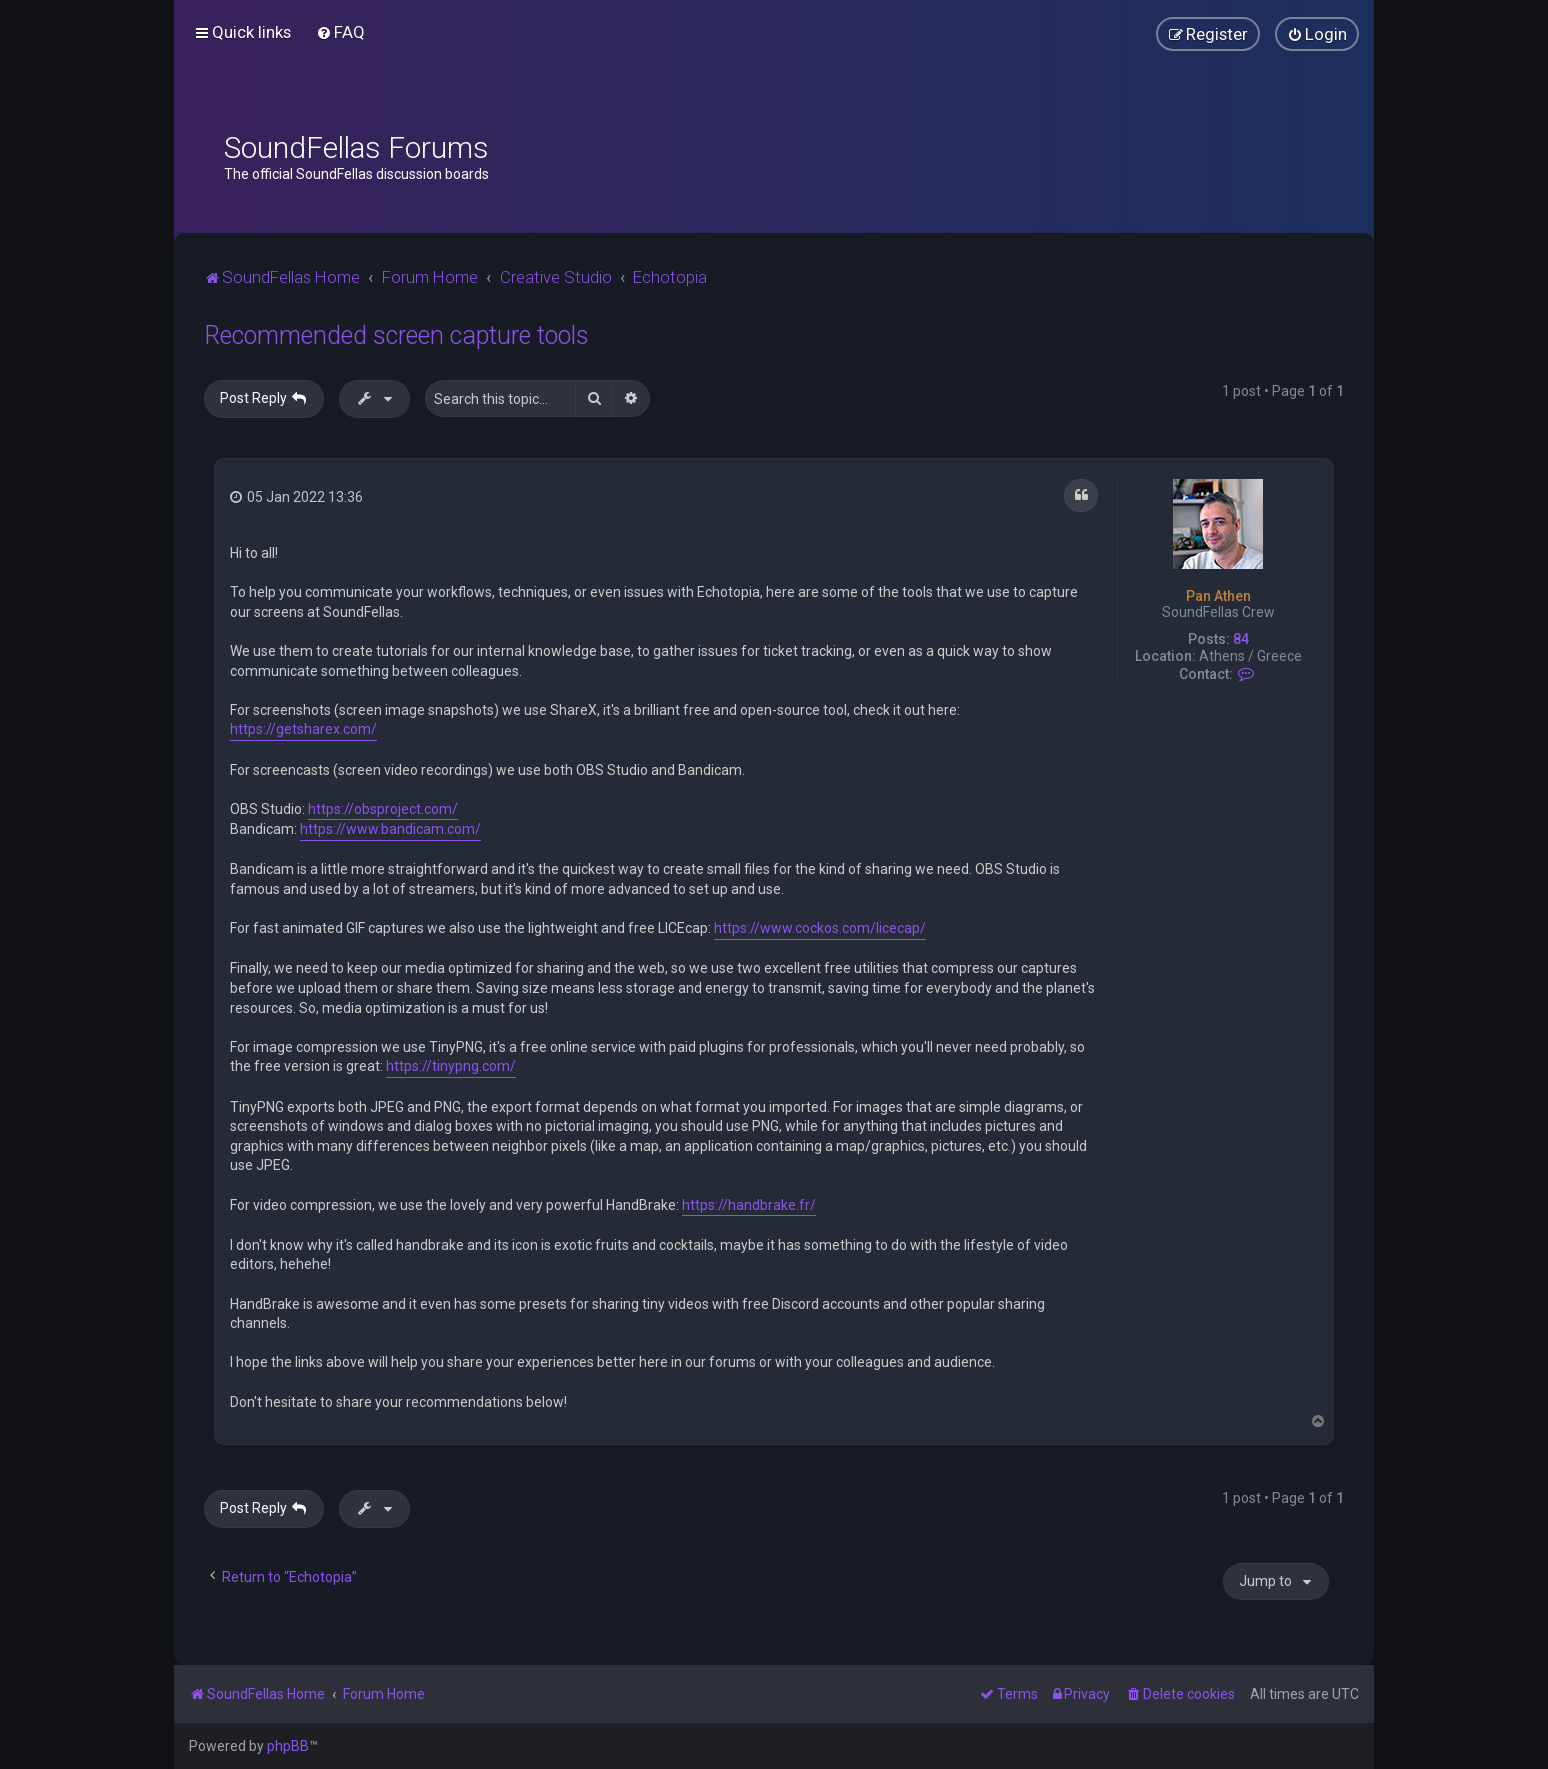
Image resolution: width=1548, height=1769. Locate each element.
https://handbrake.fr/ (749, 1205)
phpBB (288, 1746)
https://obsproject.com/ (383, 809)
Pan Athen (1218, 596)
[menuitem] (340, 32)
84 (1241, 639)
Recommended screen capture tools (396, 335)
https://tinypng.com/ (451, 1066)
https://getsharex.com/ (303, 729)
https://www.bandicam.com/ (390, 829)
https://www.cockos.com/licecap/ (820, 928)
